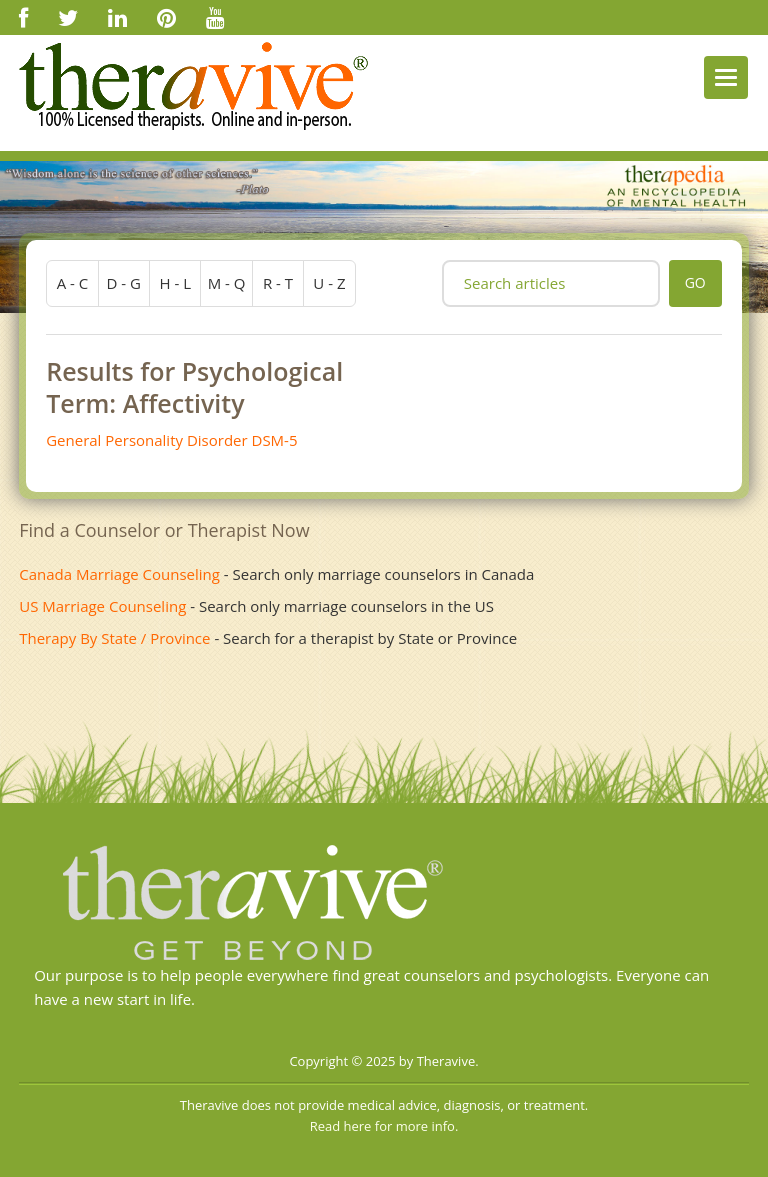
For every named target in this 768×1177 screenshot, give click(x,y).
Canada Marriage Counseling (119, 574)
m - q (227, 283)
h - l (175, 283)
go (695, 282)
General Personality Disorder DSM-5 (171, 440)
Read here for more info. (384, 1126)
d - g (124, 283)
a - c (73, 283)
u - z (329, 283)
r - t (278, 283)
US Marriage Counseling (102, 606)
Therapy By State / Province (114, 638)
